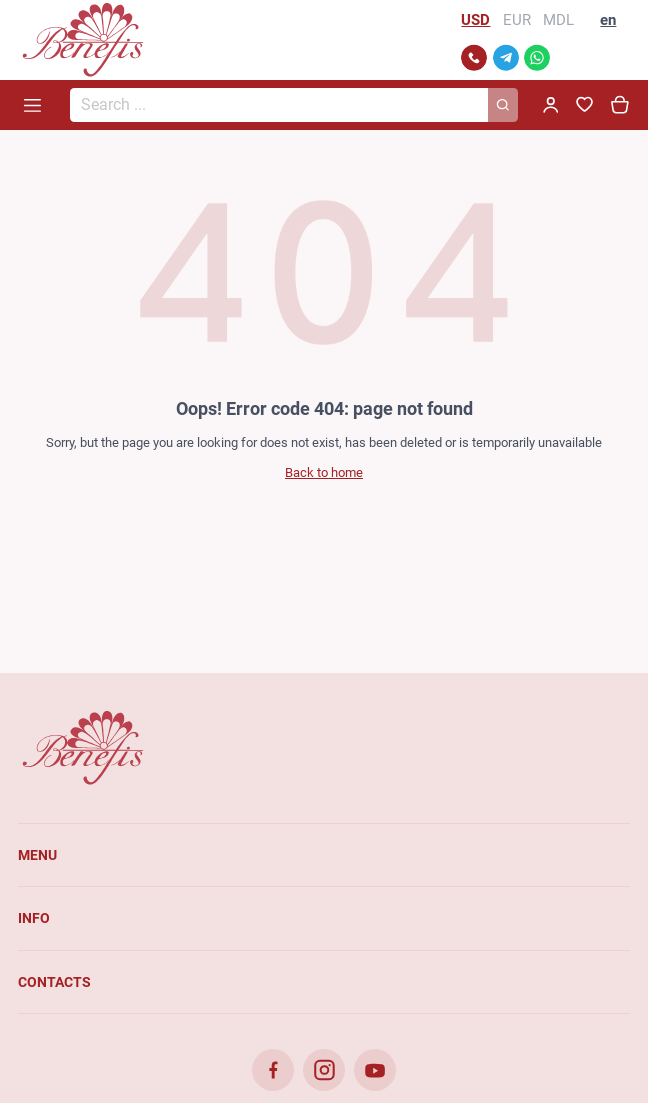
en (608, 20)
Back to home (324, 472)
